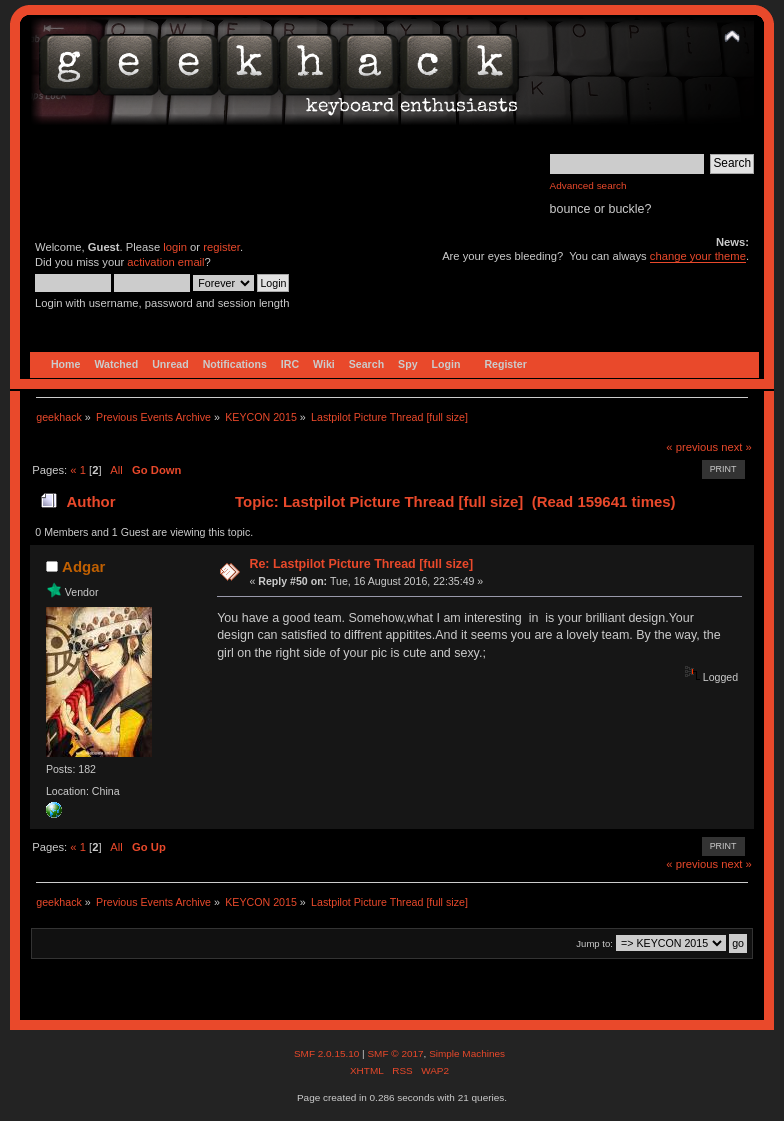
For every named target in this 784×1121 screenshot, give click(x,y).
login (175, 247)
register (221, 247)
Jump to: (594, 943)
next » (736, 447)
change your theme (698, 256)
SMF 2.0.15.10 (328, 1053)
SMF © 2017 (395, 1053)
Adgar (83, 566)
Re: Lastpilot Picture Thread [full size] (361, 564)
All (116, 470)
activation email (165, 262)
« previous (692, 447)
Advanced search (588, 185)
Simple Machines (467, 1053)
